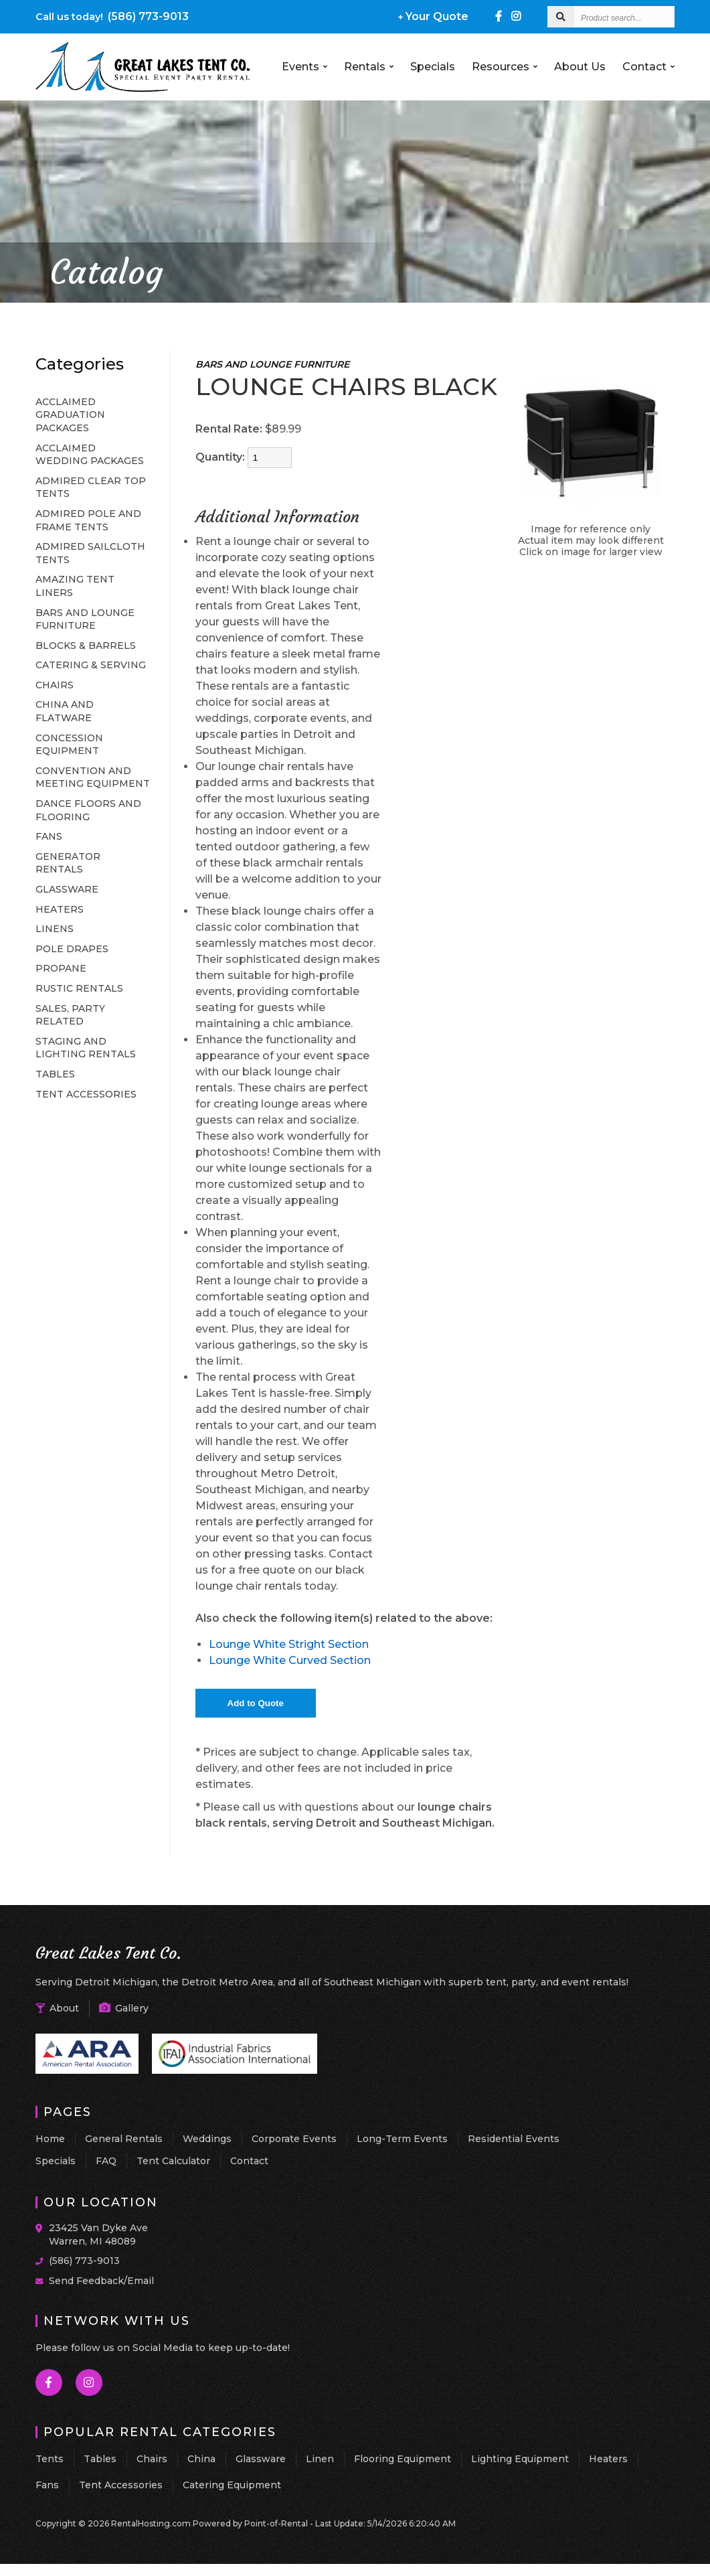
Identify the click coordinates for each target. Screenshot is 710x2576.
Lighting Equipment (520, 2459)
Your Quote (433, 16)
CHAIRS (54, 685)
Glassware (261, 2459)
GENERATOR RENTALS (67, 863)
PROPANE (60, 968)
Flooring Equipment (402, 2459)
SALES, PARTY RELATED (70, 1015)
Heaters (608, 2459)
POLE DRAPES (71, 949)
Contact (648, 66)
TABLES (55, 1074)
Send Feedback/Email (101, 2281)
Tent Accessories (121, 2485)
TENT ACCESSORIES (86, 1094)
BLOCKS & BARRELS (85, 645)
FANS (48, 836)
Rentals (368, 66)
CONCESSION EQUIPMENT (69, 744)
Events (304, 66)
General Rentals (124, 2139)
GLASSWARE (66, 889)
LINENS (54, 929)
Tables (100, 2459)
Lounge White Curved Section (290, 1660)
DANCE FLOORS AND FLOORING (88, 810)
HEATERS (59, 909)
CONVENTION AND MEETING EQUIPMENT (92, 777)
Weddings (207, 2139)
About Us (580, 66)
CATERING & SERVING (90, 665)
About (57, 2008)
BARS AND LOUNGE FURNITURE (85, 619)
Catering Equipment (232, 2485)
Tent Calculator (173, 2161)
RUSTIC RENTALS (79, 988)
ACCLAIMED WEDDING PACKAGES (89, 454)
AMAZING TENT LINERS (74, 586)
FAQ (106, 2161)
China (201, 2459)
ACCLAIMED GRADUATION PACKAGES (70, 415)
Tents (49, 2459)
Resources (504, 66)
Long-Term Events (402, 2139)
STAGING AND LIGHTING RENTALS (85, 1048)
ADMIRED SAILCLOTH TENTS (90, 553)
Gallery (124, 2008)
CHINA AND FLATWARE (64, 711)
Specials (432, 66)
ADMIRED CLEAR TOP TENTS (90, 487)
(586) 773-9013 (112, 16)
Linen (320, 2459)
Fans (47, 2485)
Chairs (152, 2459)
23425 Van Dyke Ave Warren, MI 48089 (98, 2234)
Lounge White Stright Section (289, 1644)
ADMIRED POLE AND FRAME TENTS (88, 520)
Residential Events (513, 2139)
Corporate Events (294, 2139)
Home (50, 2139)
